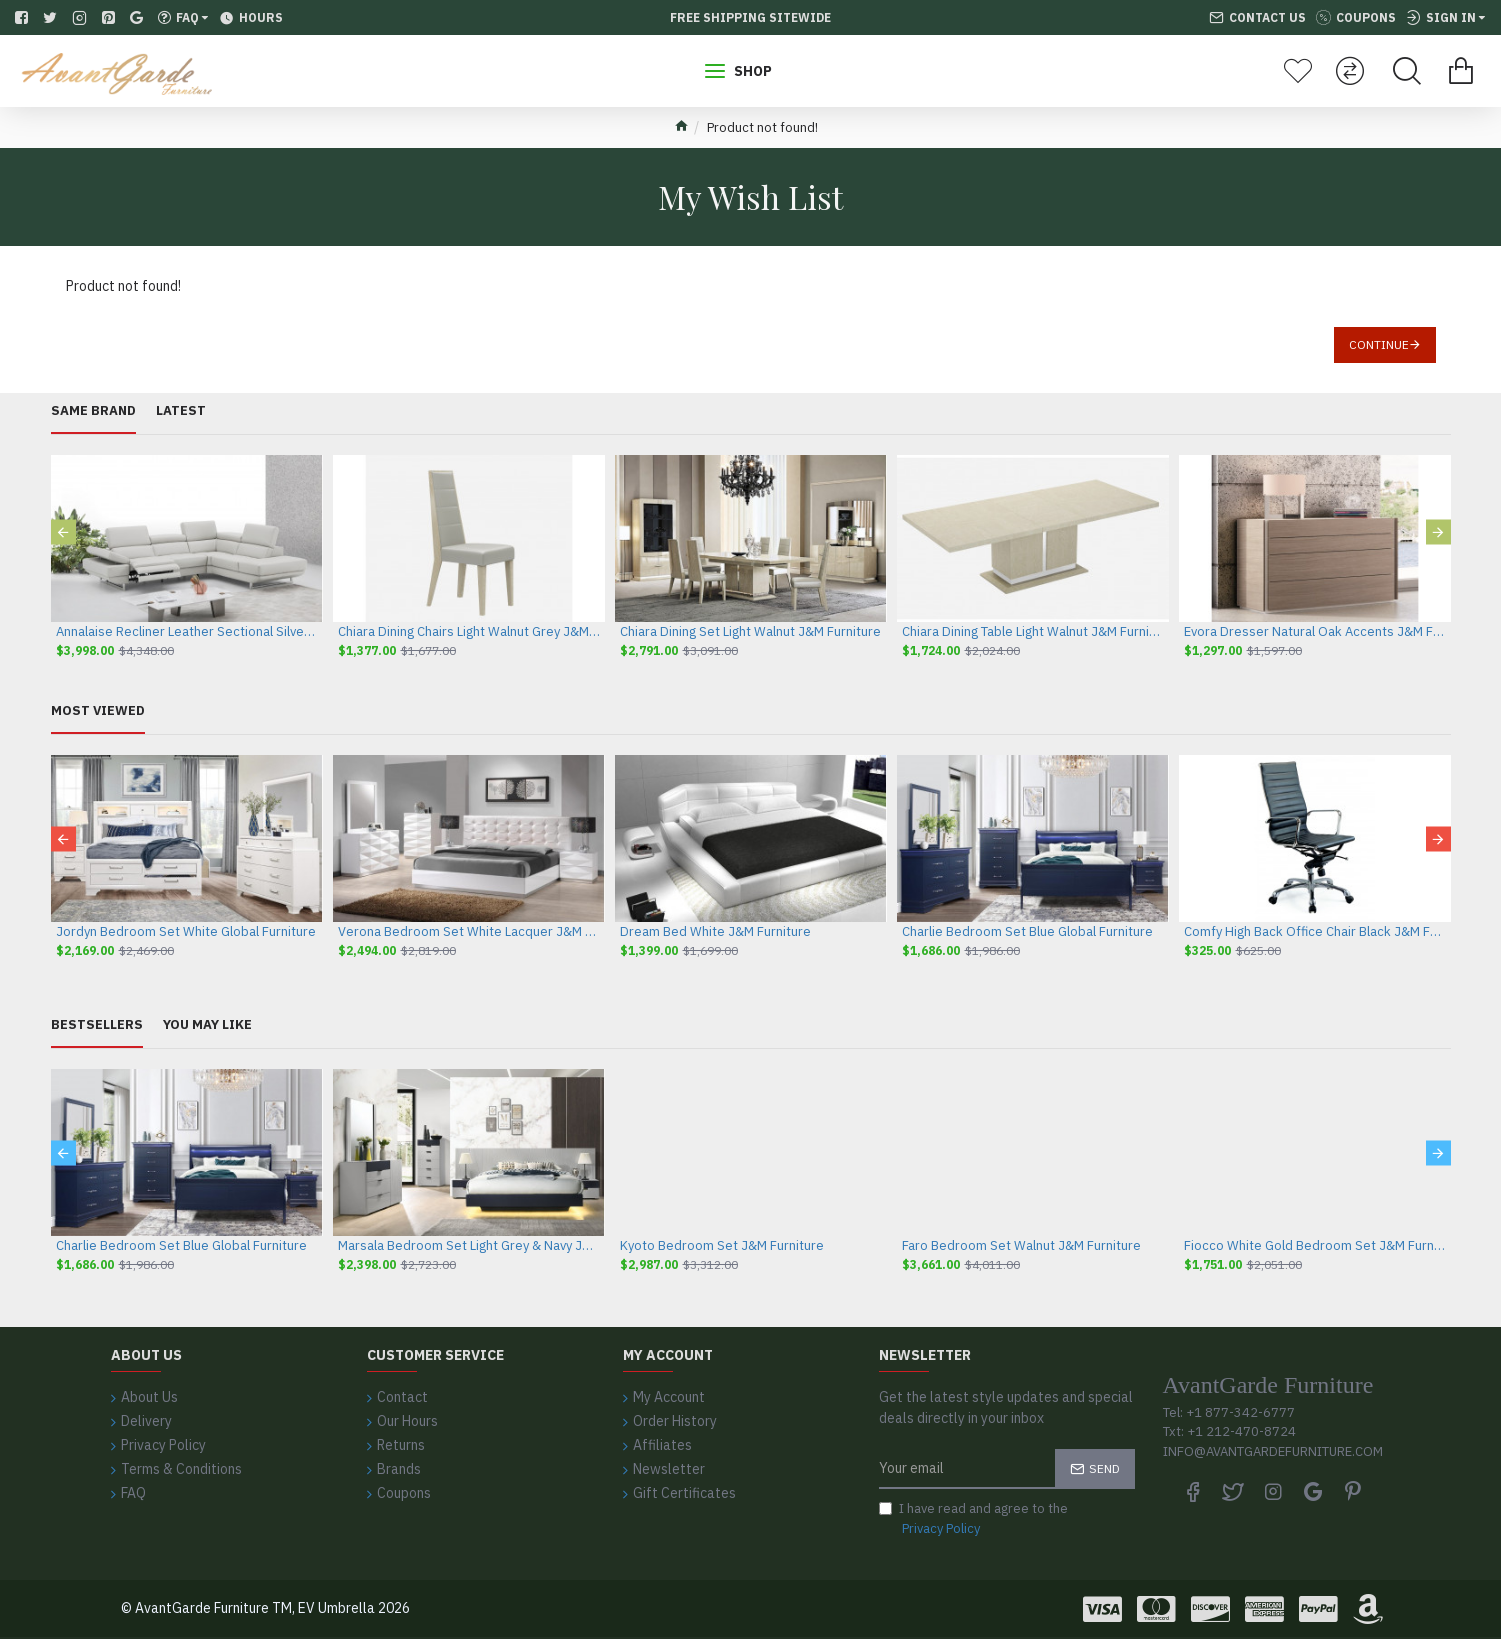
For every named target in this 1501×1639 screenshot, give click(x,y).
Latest (181, 411)
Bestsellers (97, 1025)
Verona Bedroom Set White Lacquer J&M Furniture (469, 932)
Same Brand (93, 411)
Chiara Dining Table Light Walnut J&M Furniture (1033, 632)
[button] (63, 531)
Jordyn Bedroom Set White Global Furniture (186, 932)
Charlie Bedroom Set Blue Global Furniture (1027, 932)
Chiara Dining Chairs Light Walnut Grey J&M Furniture (469, 632)
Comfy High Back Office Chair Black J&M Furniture (1315, 932)
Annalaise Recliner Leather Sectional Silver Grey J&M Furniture (187, 632)
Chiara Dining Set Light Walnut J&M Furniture (750, 632)
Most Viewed (98, 711)
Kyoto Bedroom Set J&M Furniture (722, 1246)
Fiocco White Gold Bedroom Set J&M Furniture (1315, 1246)
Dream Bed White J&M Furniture (715, 932)
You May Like (207, 1025)
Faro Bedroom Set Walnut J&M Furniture (1021, 1246)
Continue (1379, 344)
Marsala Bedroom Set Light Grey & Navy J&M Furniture (469, 1246)
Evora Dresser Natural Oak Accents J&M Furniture (1315, 632)
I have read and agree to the (973, 1519)
